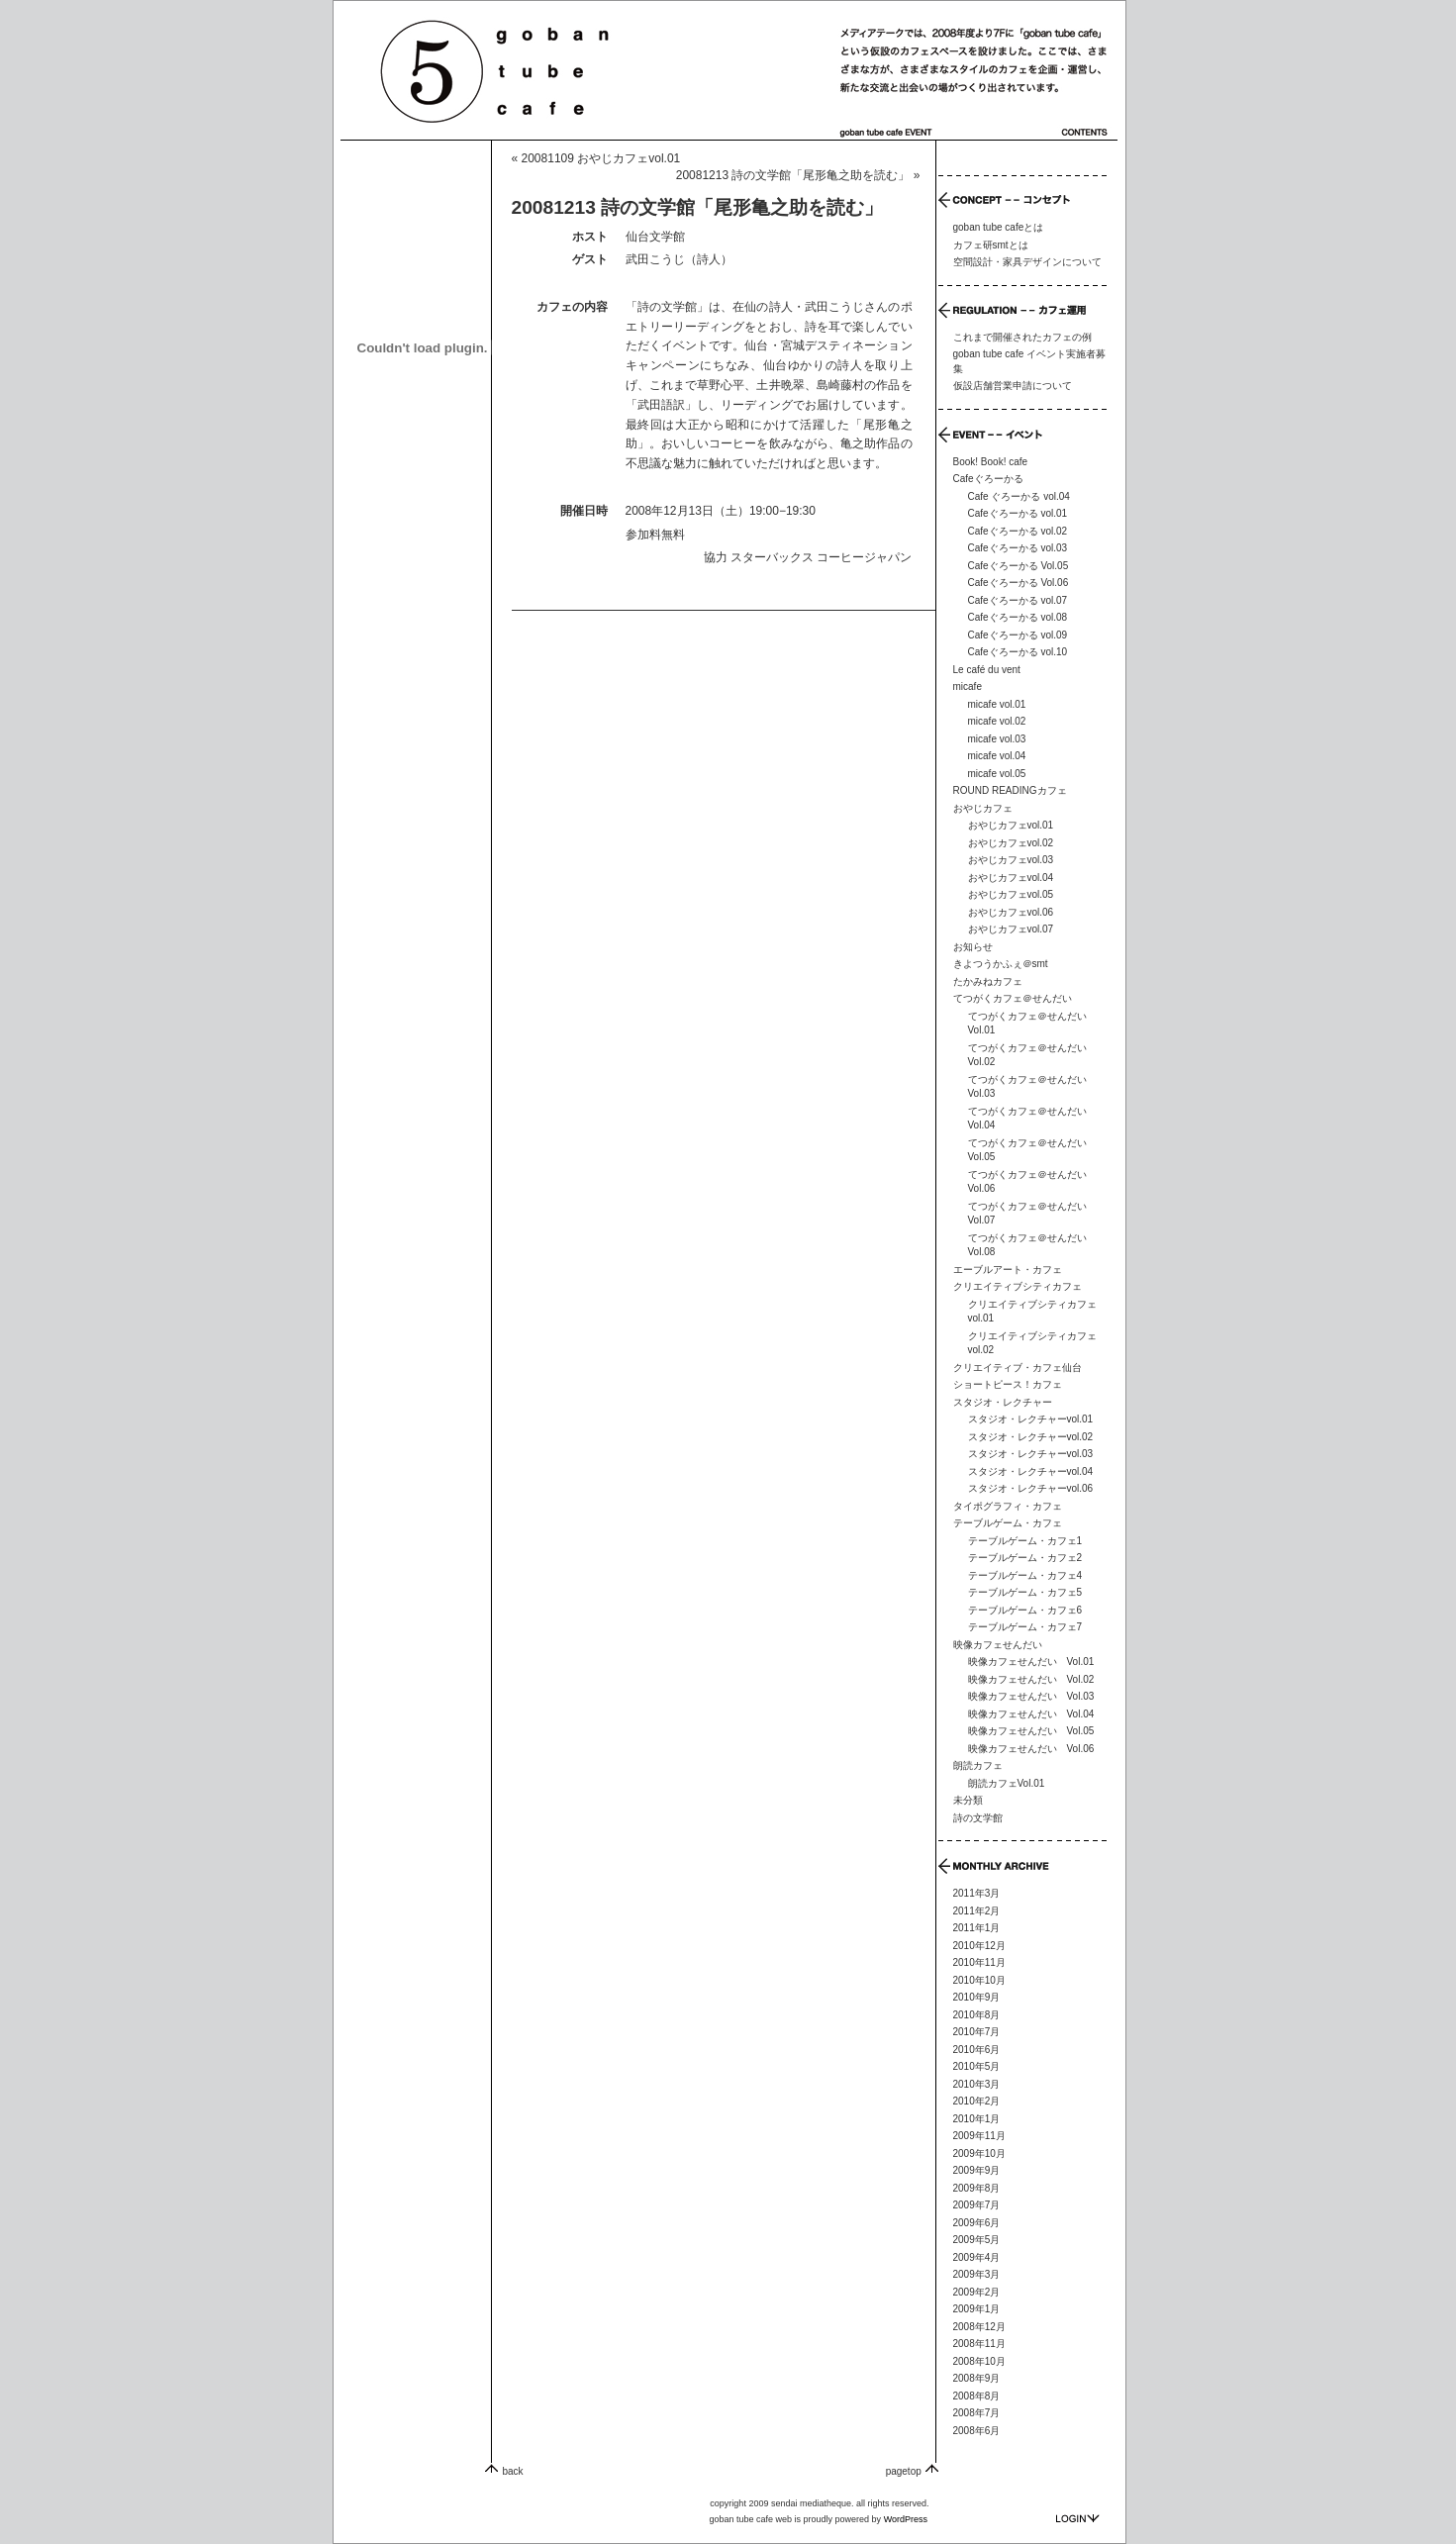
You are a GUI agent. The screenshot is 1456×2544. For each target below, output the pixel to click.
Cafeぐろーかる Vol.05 (1018, 565)
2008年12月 (979, 2326)
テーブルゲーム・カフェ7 (1025, 1626)
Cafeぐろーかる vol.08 (1018, 617)
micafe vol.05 (997, 773)
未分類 (968, 1800)
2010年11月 (979, 1962)
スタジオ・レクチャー (1002, 1402)
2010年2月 (977, 2101)
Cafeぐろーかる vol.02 (1018, 531)
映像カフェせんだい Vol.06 (1031, 1748)
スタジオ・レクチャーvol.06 (1031, 1488)
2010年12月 (979, 1945)
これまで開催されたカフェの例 (1022, 337)
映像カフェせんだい (997, 1644)
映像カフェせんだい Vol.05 (1031, 1730)
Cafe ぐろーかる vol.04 (1019, 496)
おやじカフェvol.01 (1011, 825)
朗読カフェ (978, 1765)
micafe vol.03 (997, 739)
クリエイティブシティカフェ (1017, 1286)
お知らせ (973, 946)
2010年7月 (977, 2031)
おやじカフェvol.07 (1011, 929)
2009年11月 (979, 2135)
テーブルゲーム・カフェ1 (1025, 1540)
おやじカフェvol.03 (1011, 859)
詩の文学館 (978, 1817)
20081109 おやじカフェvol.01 (601, 158)
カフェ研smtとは (990, 245)
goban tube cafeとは (998, 227)
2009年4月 (977, 2257)
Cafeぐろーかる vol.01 (1018, 513)
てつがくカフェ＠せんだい (1012, 998)
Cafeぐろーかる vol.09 (1018, 635)
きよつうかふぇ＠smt (1000, 963)
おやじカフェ (983, 808)
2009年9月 (977, 2170)
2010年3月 (977, 2084)
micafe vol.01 (997, 704)
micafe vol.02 (997, 721)
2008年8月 (977, 2396)
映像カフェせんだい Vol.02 (1031, 1679)
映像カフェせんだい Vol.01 (1031, 1661)
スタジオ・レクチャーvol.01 (1031, 1419)
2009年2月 (977, 2292)
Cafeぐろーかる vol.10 (1018, 651)
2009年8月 (977, 2188)
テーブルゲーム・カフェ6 (1025, 1610)
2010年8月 (977, 2014)
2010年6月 (977, 2049)
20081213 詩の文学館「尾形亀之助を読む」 (793, 175)
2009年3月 (977, 2274)
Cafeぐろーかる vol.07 (1018, 600)
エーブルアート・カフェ (1007, 1269)
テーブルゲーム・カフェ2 (1025, 1557)
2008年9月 (977, 2378)
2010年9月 (977, 1997)
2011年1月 (977, 1927)
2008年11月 (979, 2343)
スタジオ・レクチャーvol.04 (1031, 1471)
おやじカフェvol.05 (1011, 894)
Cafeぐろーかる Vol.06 (1018, 582)
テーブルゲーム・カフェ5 (1025, 1592)
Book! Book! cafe (990, 461)
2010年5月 (977, 2066)
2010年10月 (979, 1980)
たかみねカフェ (987, 981)
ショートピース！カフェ (1007, 1384)
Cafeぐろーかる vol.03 (1018, 547)
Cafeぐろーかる (988, 478)
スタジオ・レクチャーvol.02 (1031, 1436)
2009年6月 (977, 2222)
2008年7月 (977, 2412)
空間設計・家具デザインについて (1027, 261)
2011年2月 (977, 1911)
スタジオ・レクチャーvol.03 (1031, 1453)
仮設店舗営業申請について (1012, 385)
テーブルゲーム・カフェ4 (1025, 1575)
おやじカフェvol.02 (1011, 842)
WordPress (905, 2519)
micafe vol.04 (997, 755)
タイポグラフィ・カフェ (1007, 1506)
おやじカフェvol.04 (1011, 877)
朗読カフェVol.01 (1006, 1783)
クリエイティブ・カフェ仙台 (1017, 1367)
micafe (967, 686)
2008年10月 (979, 2361)
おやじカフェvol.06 (1011, 912)
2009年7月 (977, 2205)
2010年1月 (977, 2118)
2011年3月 (977, 1893)
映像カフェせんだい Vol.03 (1031, 1696)
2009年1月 (977, 2308)
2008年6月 (977, 2430)
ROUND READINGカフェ (1010, 790)
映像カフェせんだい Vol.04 (1031, 1714)
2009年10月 (979, 2153)
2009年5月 (977, 2239)
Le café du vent (986, 669)
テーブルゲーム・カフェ (1007, 1522)
